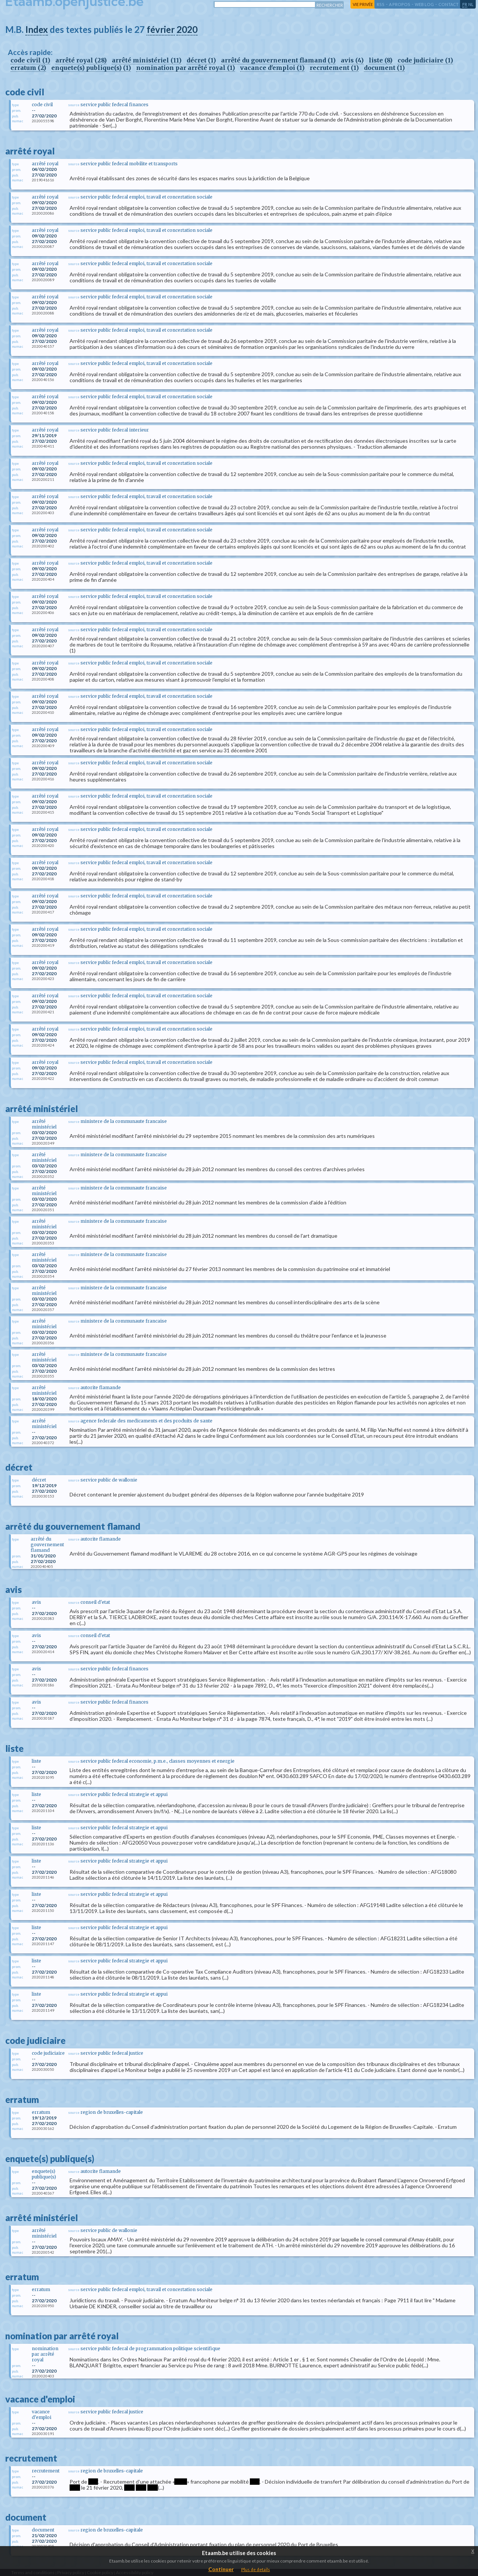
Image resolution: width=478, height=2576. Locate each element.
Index (36, 29)
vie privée (363, 4)
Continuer (221, 2569)
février (161, 29)
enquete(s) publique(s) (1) (91, 67)
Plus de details (255, 2569)
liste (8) (380, 60)
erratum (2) (28, 67)
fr (464, 4)
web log (424, 4)
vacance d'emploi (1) (272, 67)
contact (448, 4)
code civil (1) (30, 60)
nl (471, 4)
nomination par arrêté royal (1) (185, 67)
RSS (380, 4)
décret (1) (201, 60)
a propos (399, 4)
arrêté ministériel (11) (146, 60)
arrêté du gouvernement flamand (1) (278, 60)
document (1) (384, 67)
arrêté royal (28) (81, 60)
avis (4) (352, 60)
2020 (187, 29)
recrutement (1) (334, 67)
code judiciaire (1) (425, 60)
